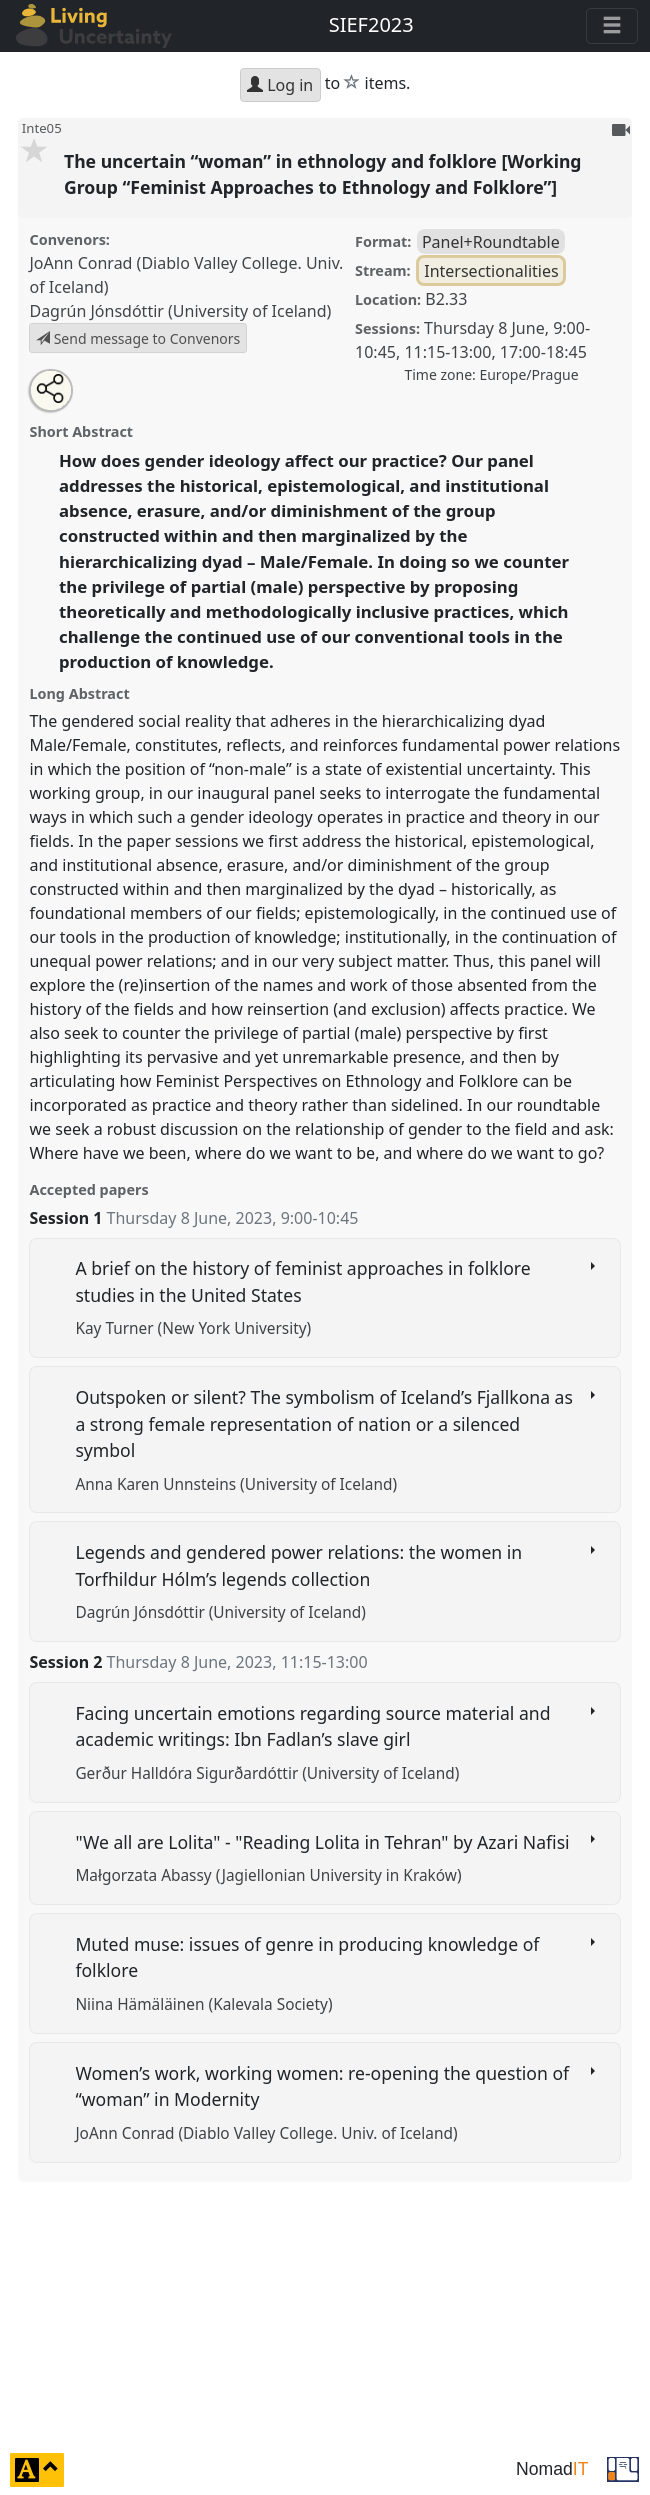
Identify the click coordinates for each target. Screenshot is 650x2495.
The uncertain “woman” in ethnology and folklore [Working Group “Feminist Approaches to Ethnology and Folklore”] (322, 174)
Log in (280, 85)
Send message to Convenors (138, 338)
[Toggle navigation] (612, 26)
